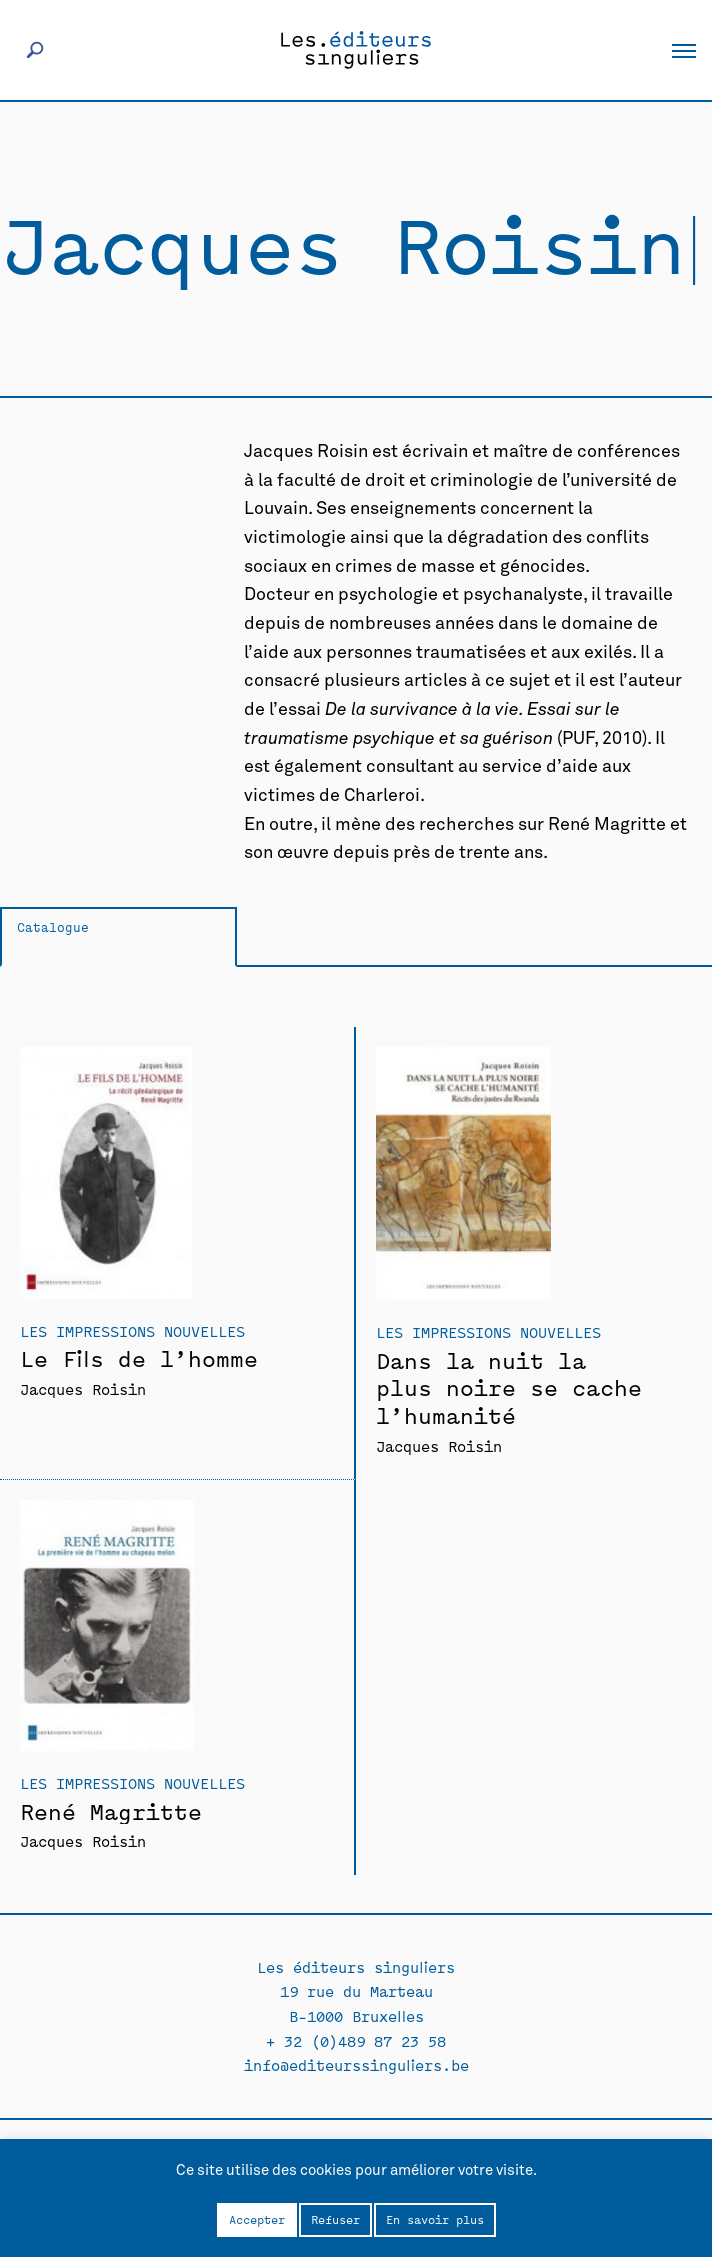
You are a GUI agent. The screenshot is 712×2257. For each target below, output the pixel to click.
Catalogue (53, 926)
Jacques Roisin (83, 1388)
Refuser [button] (335, 2219)
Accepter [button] (257, 2219)
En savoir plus (435, 2219)
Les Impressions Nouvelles (132, 1330)
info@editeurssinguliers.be (356, 2064)
